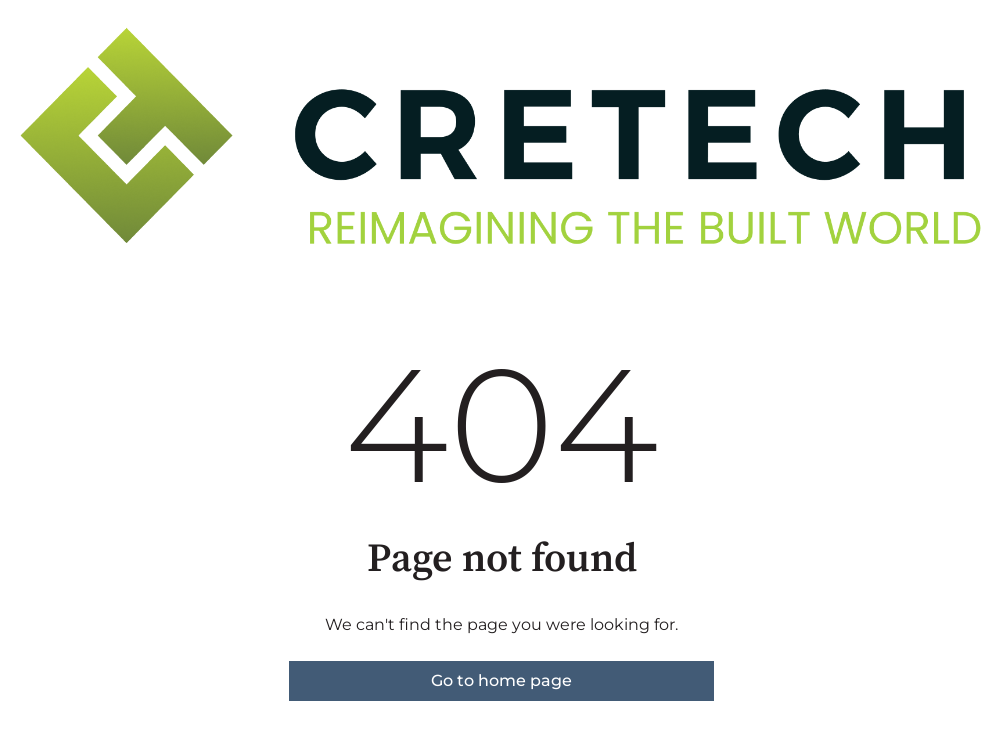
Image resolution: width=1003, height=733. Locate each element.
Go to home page (501, 680)
